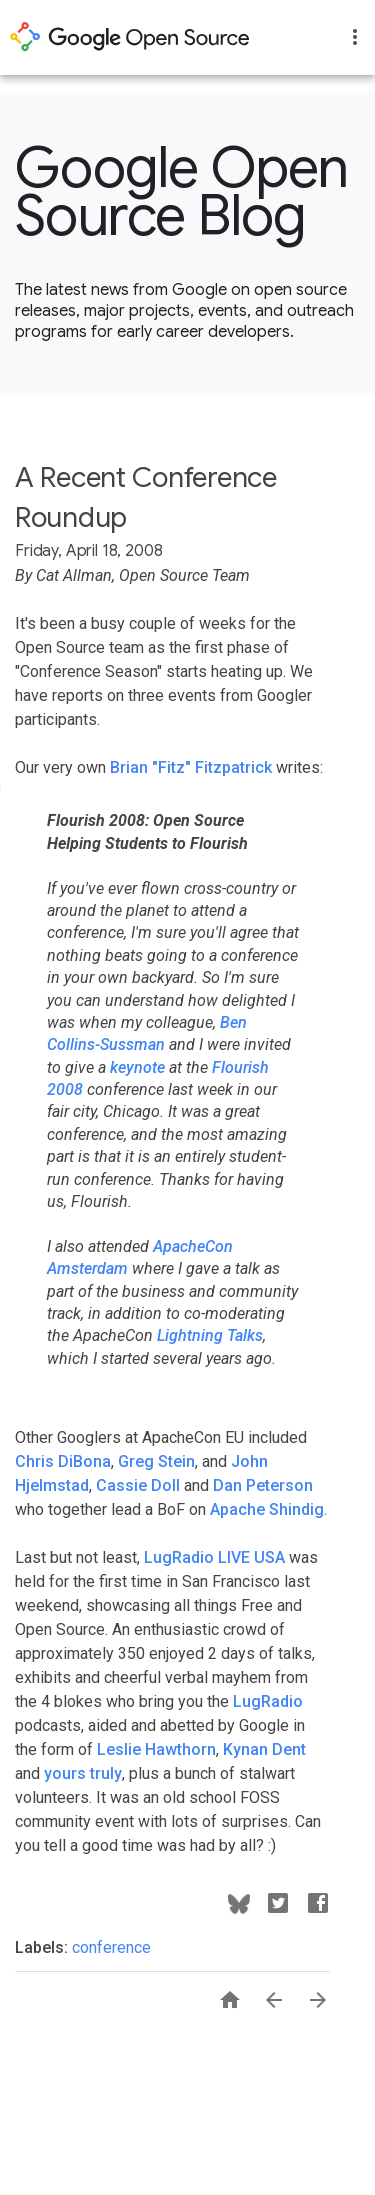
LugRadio (268, 1701)
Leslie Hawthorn (156, 1749)
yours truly (83, 1773)
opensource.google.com (130, 37)
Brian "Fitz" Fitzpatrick (191, 767)
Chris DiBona (63, 1461)
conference (111, 1947)
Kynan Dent (264, 1749)
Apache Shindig (267, 1509)
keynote (137, 1067)
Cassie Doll (138, 1485)
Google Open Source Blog (182, 192)
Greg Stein (156, 1461)
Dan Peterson (263, 1485)
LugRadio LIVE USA (214, 1557)
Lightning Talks (210, 1335)
